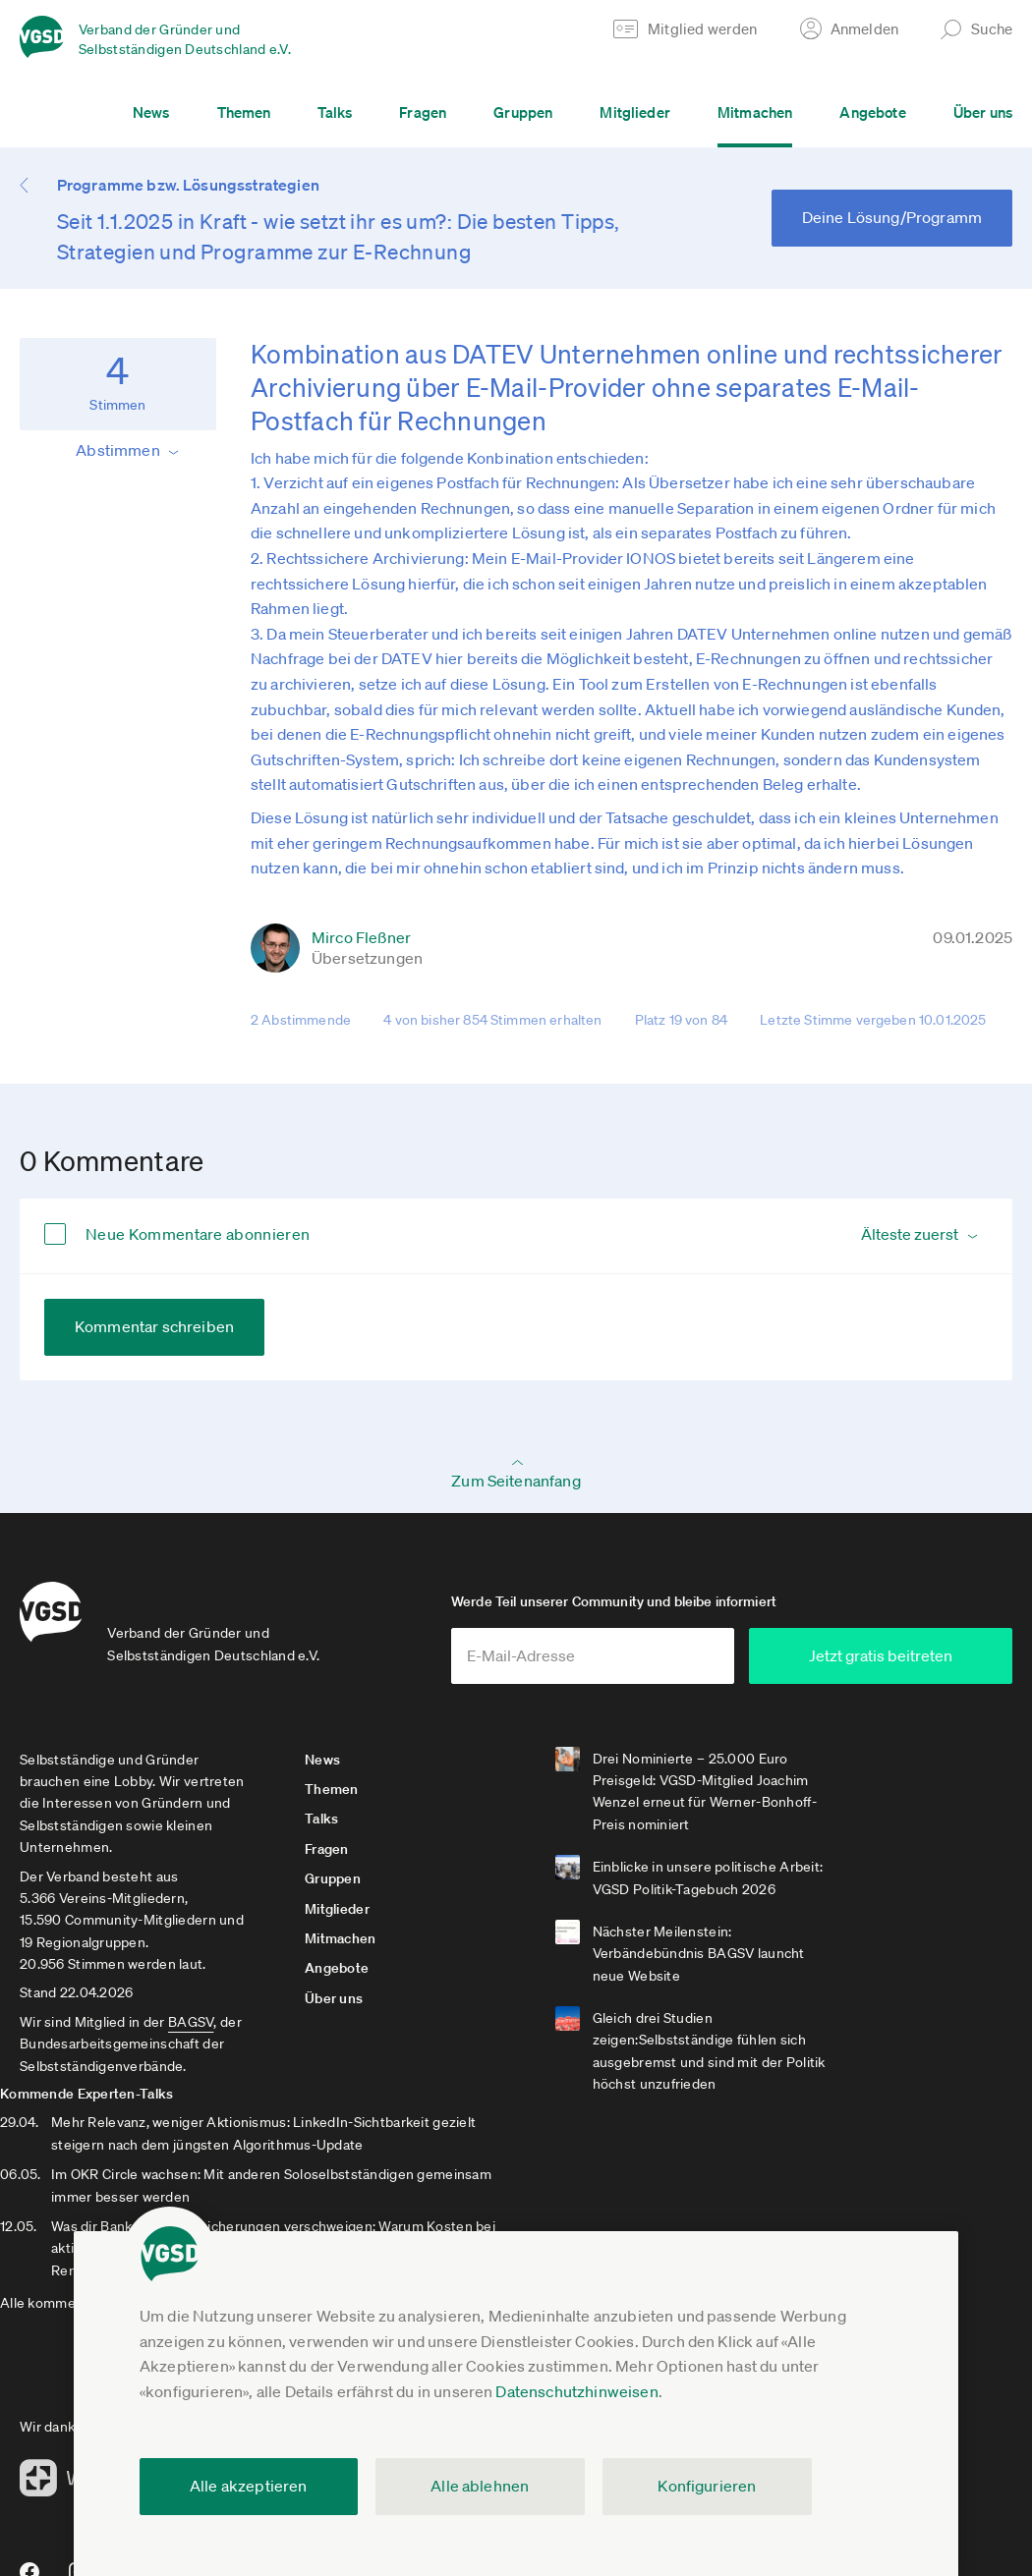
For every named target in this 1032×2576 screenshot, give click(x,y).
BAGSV (190, 2023)
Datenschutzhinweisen (576, 2391)
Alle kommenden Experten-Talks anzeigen (586, 2100)
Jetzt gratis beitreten (894, 1656)
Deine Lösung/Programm (892, 217)
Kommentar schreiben (154, 1326)
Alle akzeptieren (249, 2485)
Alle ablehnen (479, 2485)
